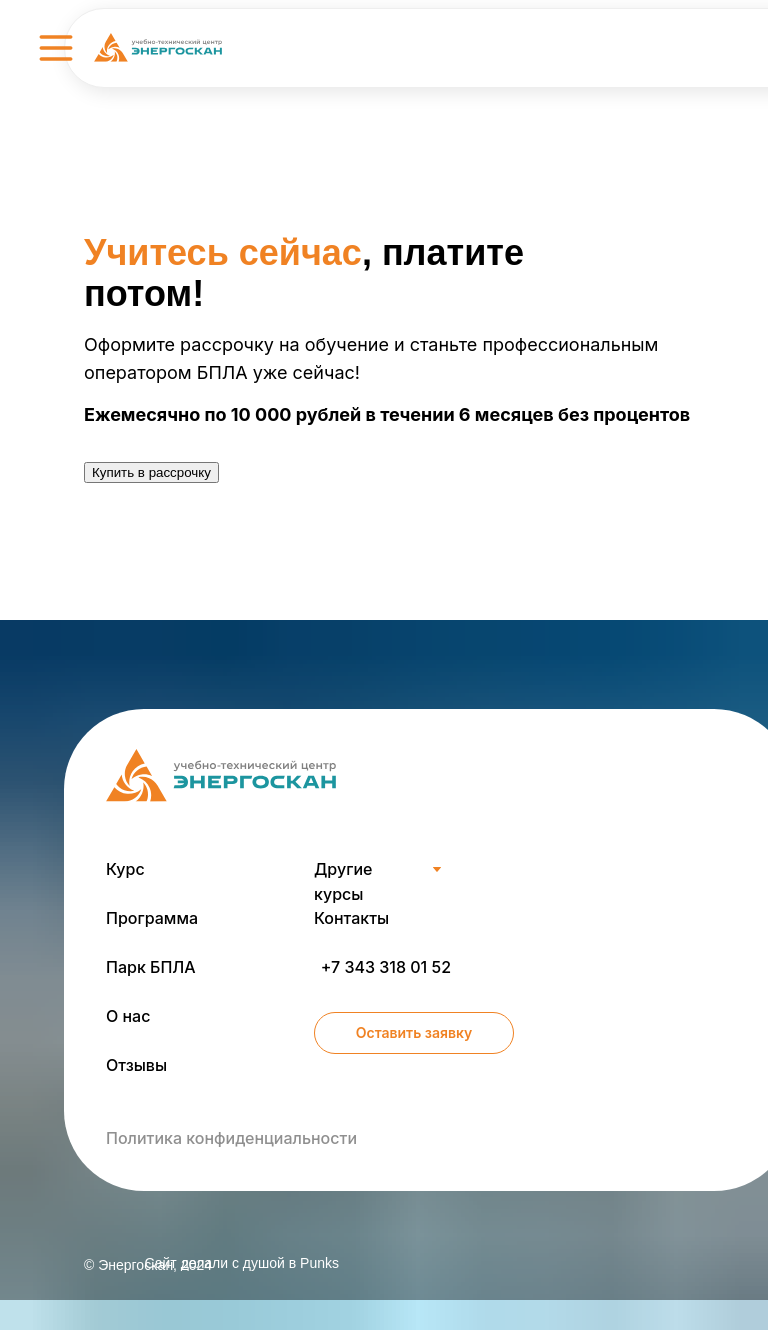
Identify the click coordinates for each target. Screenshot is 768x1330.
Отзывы (136, 1065)
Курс (125, 869)
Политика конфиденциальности (231, 1138)
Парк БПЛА (151, 967)
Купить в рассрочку (151, 472)
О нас (128, 1016)
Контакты (351, 918)
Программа (152, 918)
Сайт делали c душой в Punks (241, 1263)
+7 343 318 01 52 (386, 967)
